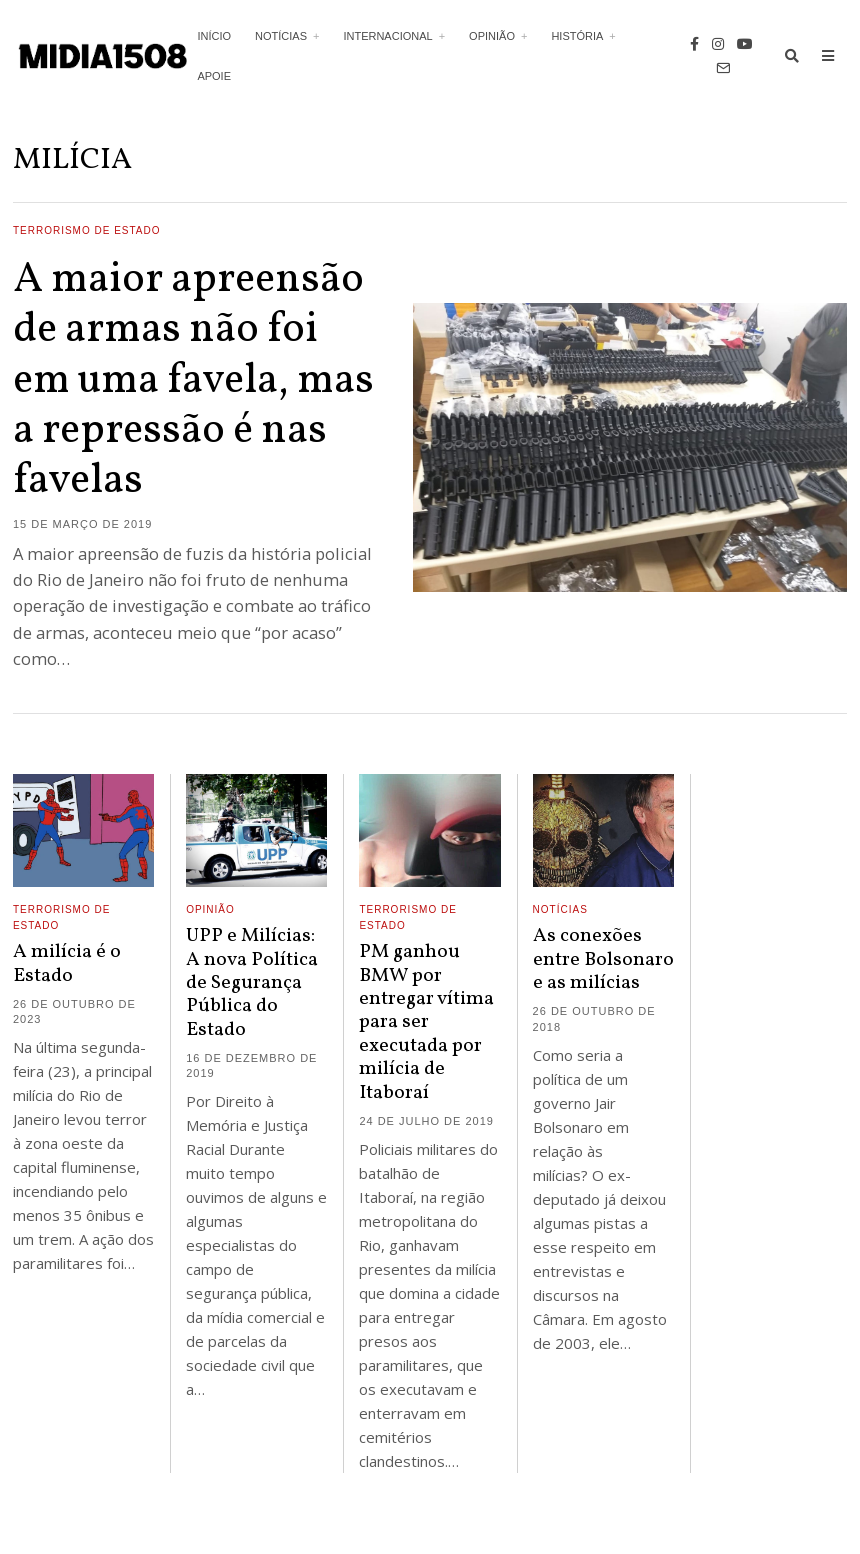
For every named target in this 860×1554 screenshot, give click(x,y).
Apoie (214, 76)
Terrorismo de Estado (87, 230)
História (577, 36)
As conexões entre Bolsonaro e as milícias (603, 959)
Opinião (492, 36)
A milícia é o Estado (67, 963)
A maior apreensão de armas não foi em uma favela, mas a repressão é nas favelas (193, 381)
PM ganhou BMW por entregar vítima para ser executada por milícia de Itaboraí (426, 1022)
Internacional (387, 36)
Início (214, 36)
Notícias (281, 36)
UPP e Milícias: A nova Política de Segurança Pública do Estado (252, 983)
